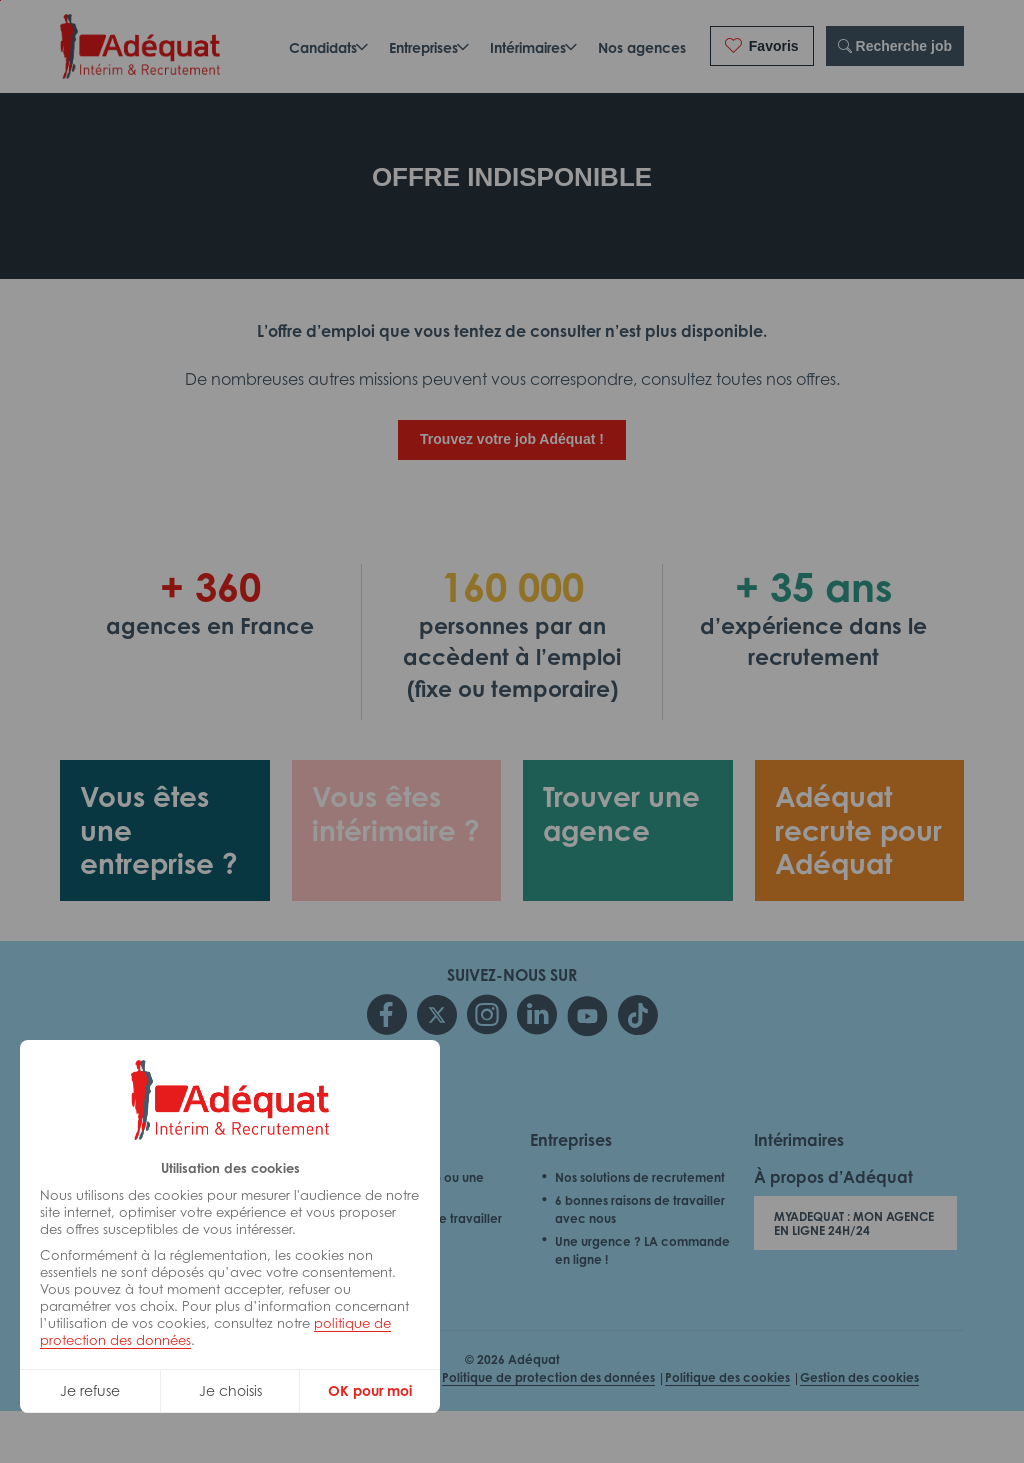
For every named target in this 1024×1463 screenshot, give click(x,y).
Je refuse (90, 1390)
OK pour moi (370, 1390)
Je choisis (230, 1390)
